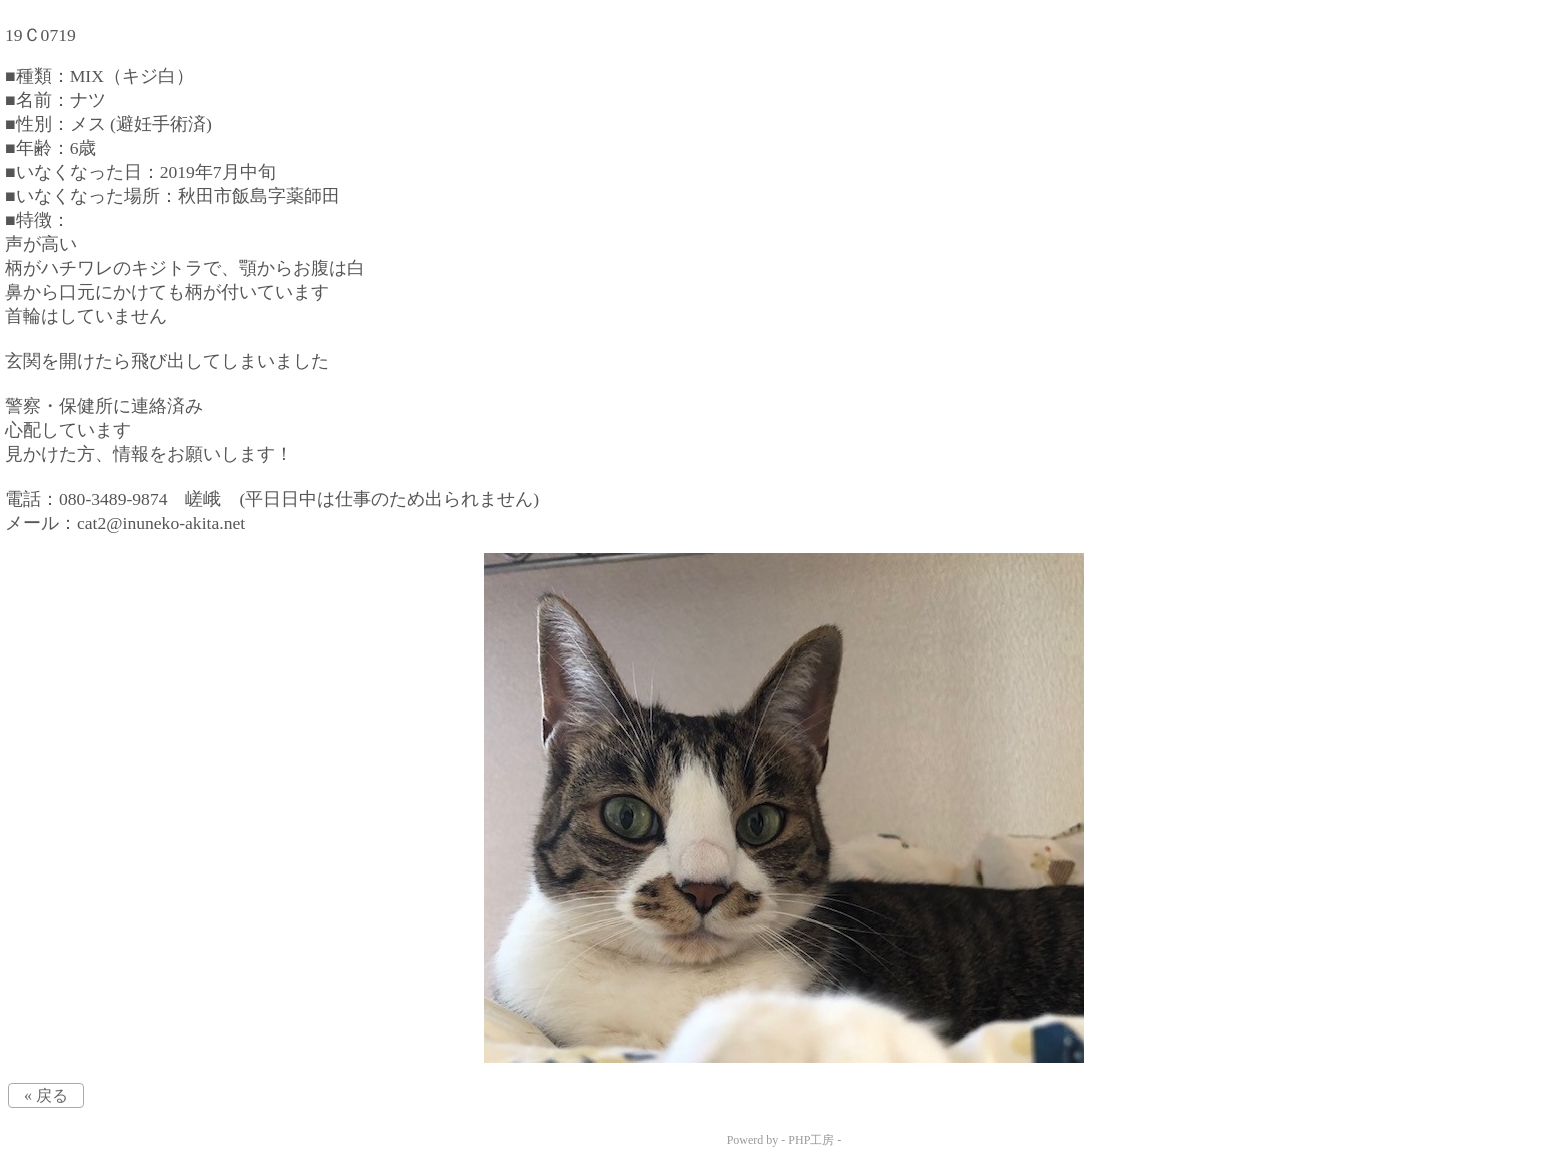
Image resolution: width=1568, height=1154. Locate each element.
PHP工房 (811, 1140)
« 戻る (46, 1095)
